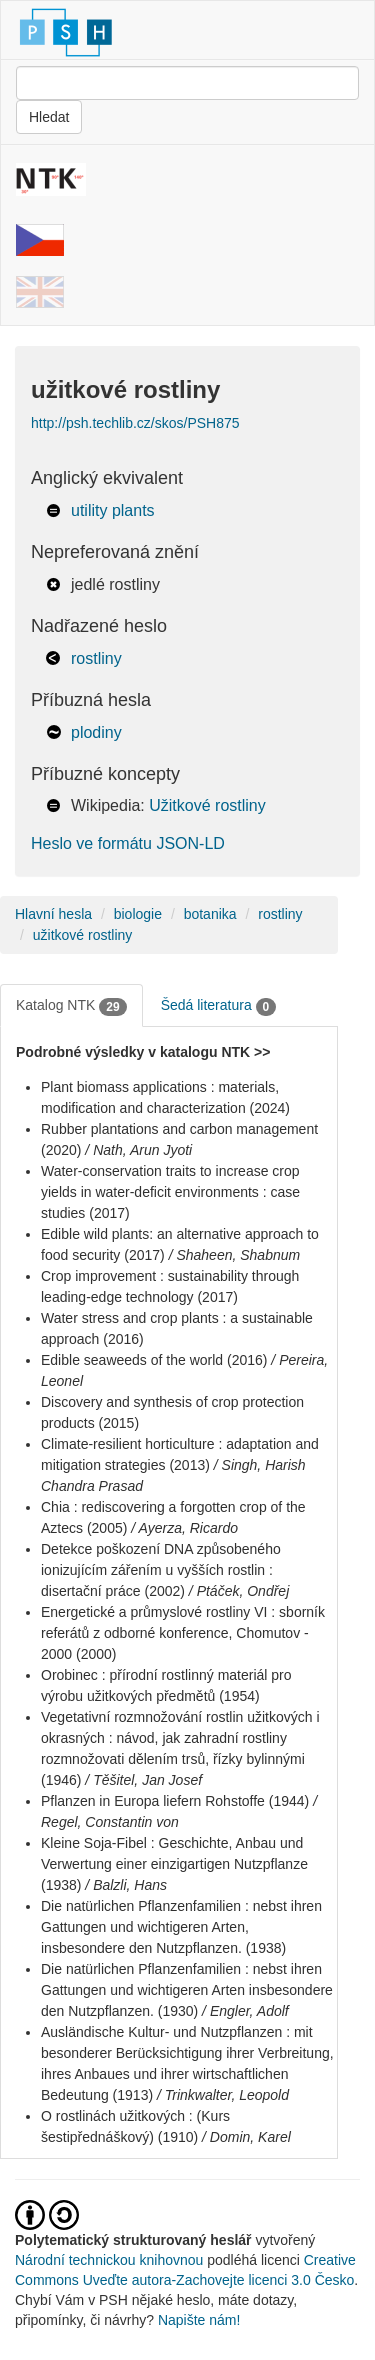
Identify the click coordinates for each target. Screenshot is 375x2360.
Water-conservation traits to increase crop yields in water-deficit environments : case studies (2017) (170, 1192)
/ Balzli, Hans (126, 1885)
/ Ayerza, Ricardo (184, 1528)
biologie (138, 914)
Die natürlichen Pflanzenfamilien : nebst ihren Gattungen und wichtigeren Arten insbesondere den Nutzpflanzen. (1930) (187, 1990)
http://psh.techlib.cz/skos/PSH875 (135, 423)
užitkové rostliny (83, 935)
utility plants (113, 510)
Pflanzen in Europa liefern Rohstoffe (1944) (175, 1801)
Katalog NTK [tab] (71, 1006)
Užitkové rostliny (207, 805)
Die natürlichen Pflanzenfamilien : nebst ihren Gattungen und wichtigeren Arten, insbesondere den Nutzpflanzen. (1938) (181, 1927)
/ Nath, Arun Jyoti (138, 1150)
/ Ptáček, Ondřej (239, 1591)
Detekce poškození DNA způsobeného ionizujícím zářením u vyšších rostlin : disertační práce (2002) (161, 1570)
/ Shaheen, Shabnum (235, 1255)
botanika (210, 914)
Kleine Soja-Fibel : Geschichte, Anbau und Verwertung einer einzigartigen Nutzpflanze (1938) (174, 1864)
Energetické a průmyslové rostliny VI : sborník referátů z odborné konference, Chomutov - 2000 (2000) (183, 1633)
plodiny (96, 732)
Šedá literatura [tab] (219, 1006)
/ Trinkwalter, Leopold (223, 2095)
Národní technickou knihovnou (109, 2260)
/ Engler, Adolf (245, 2011)
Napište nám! (199, 2320)
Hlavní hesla (53, 914)
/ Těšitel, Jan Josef (143, 1780)
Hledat (49, 117)
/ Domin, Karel (246, 2137)
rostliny (96, 658)
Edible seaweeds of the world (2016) (154, 1360)
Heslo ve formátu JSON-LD (128, 843)
